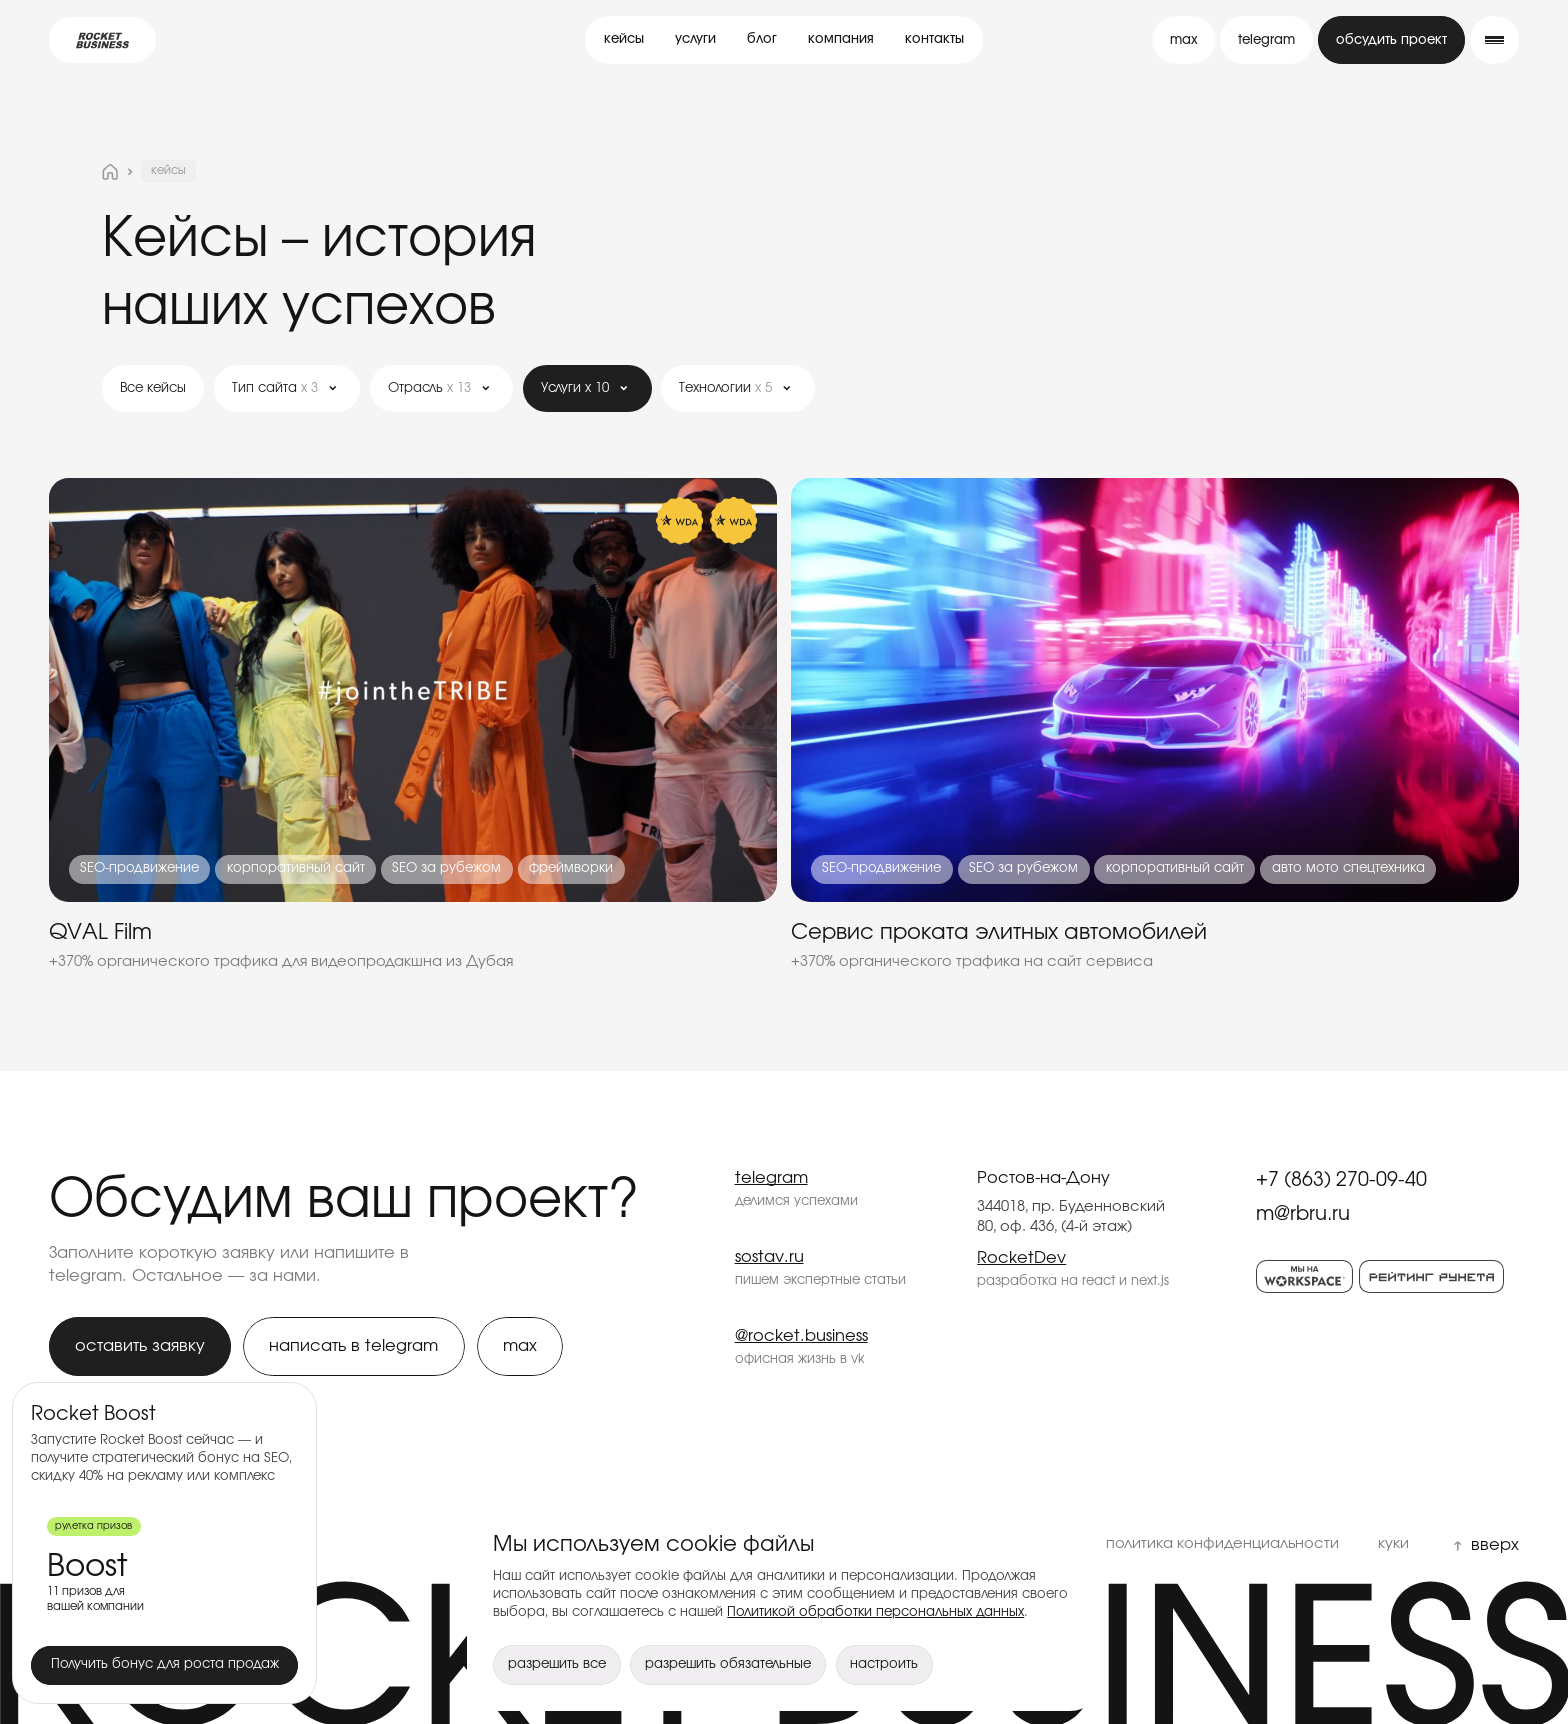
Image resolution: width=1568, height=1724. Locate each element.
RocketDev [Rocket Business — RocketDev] (1021, 1258)
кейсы (624, 39)
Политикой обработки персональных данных (875, 1612)
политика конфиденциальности (1222, 1543)
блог (762, 39)
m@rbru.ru (1303, 1214)
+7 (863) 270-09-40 (1341, 1180)
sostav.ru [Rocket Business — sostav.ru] (769, 1257)
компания (841, 39)
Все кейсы (153, 388)
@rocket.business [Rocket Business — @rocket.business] (801, 1336)
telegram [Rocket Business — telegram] (771, 1178)
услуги (695, 39)
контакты (934, 39)
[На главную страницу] (110, 172)
